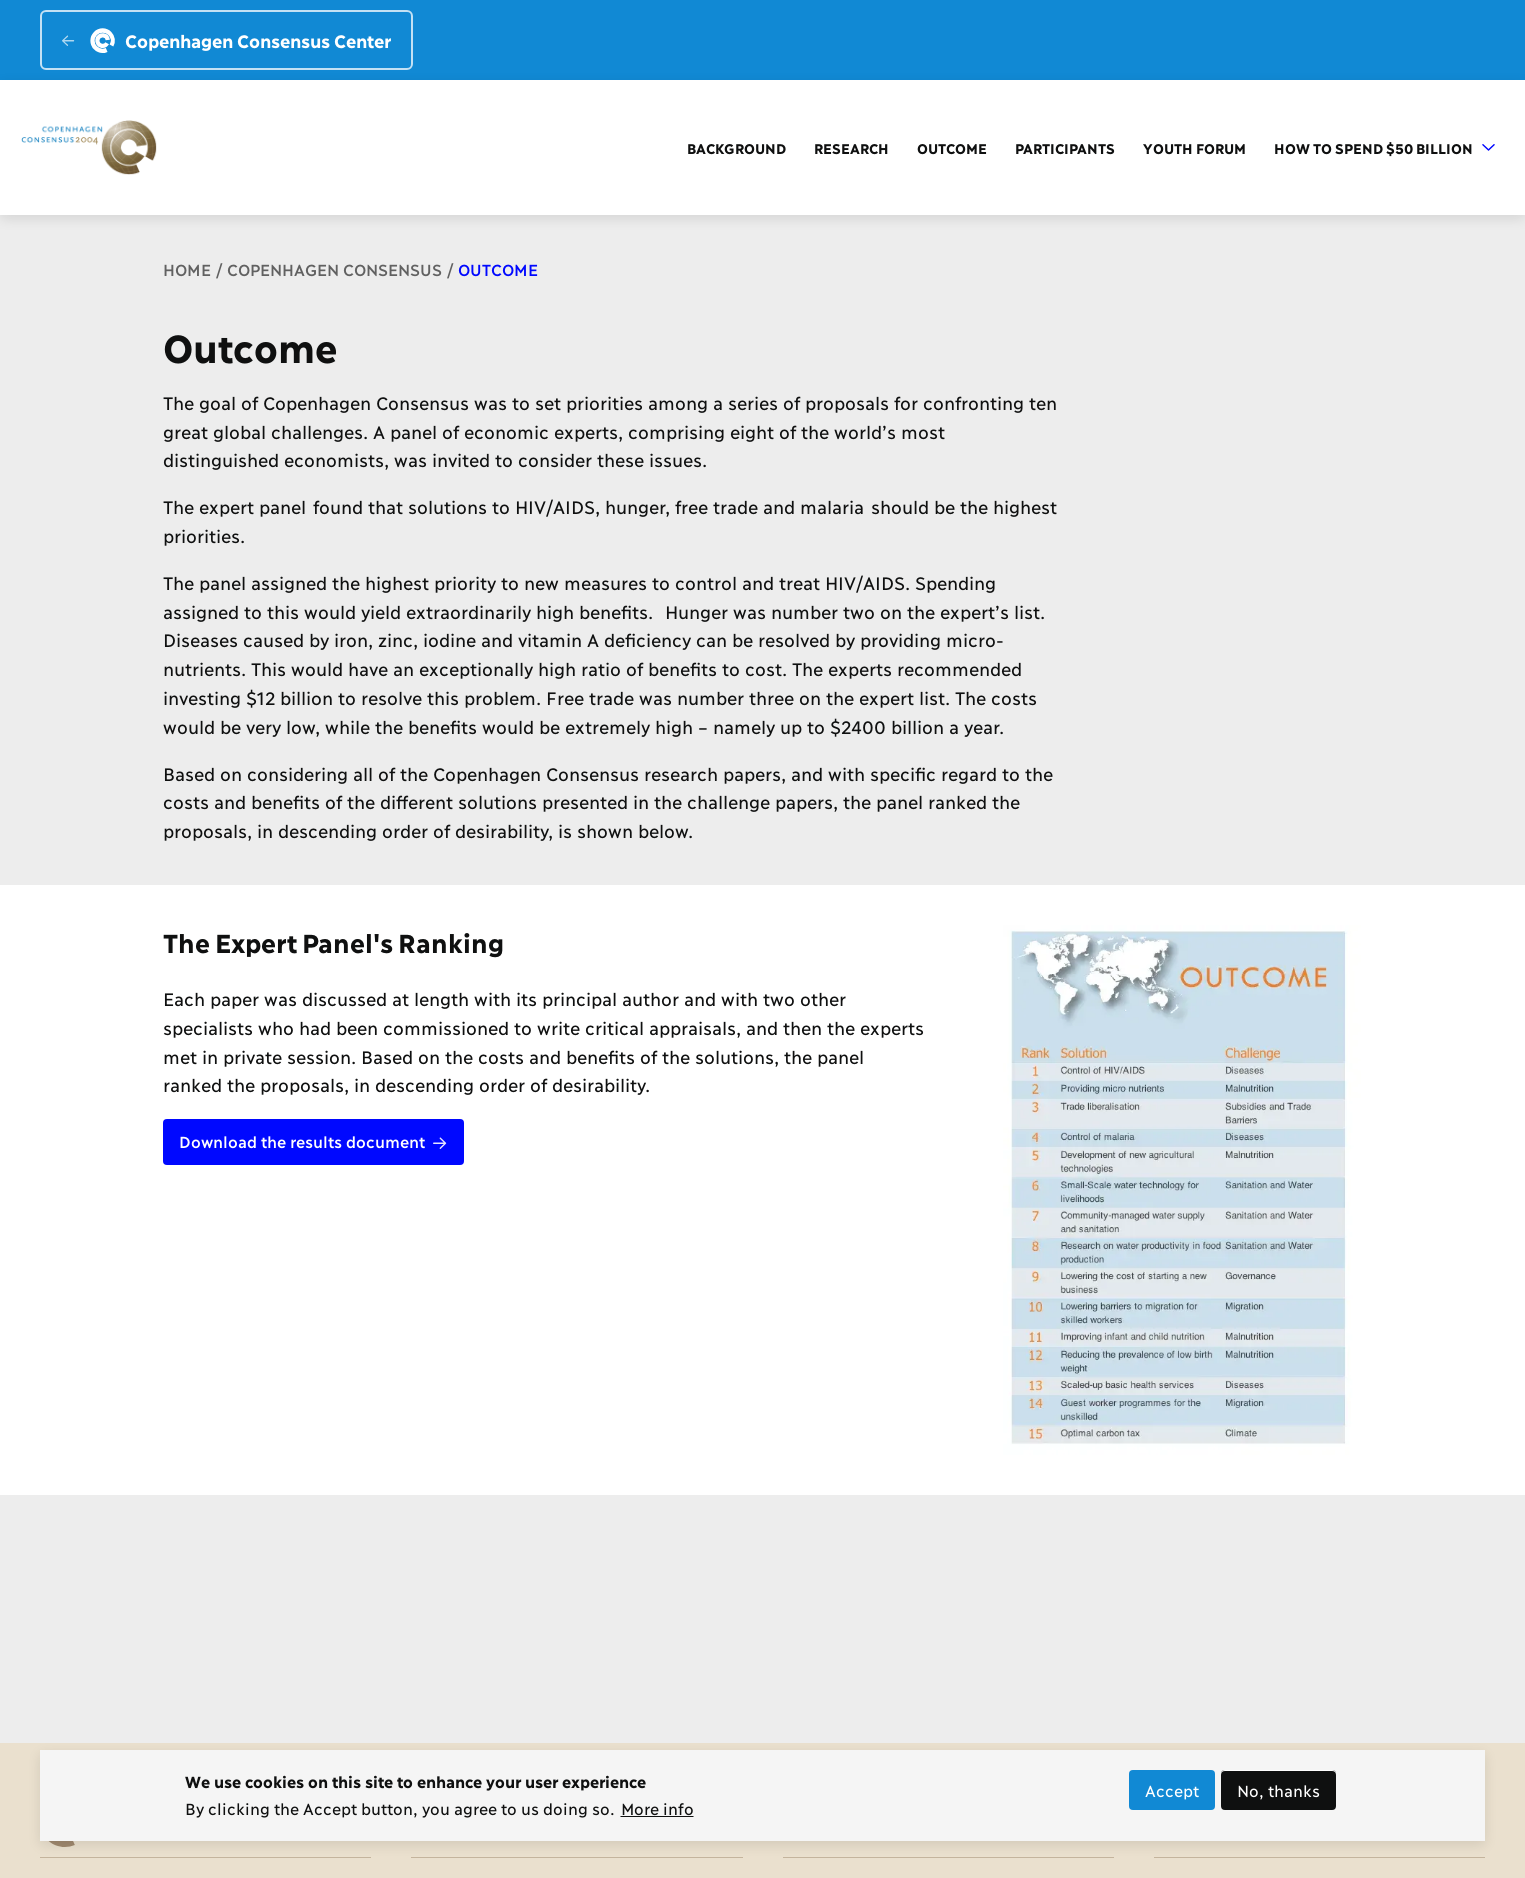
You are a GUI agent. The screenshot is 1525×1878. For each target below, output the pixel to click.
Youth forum (1194, 147)
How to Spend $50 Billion (1384, 147)
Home (187, 268)
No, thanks (1278, 1796)
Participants (1065, 147)
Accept (1172, 1796)
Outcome (952, 147)
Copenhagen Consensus (334, 268)
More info (657, 1815)
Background (736, 147)
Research (851, 147)
